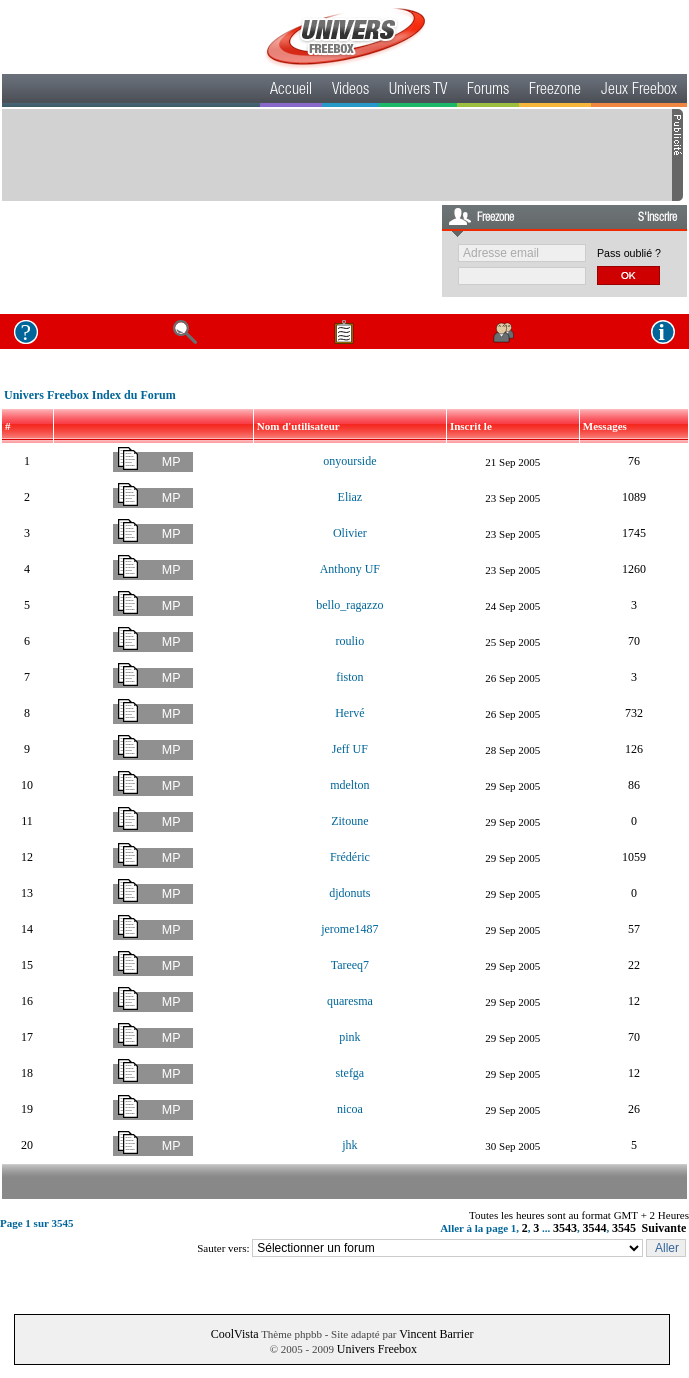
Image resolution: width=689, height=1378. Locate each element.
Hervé (349, 713)
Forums (488, 91)
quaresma (350, 1001)
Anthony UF (350, 569)
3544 (595, 1228)
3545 (624, 1228)
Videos (350, 91)
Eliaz (350, 497)
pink (349, 1037)
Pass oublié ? (629, 253)
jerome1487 (349, 929)
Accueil (291, 91)
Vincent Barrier (436, 1334)
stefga (350, 1073)
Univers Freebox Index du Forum (90, 395)
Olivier (350, 533)
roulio (350, 641)
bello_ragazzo (349, 605)
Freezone (555, 91)
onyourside (349, 461)
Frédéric (350, 857)
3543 (565, 1228)
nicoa (350, 1109)
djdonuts (349, 893)
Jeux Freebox (639, 91)
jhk (349, 1145)
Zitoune (349, 821)
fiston (349, 677)
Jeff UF (350, 749)
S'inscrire (657, 218)
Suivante (664, 1228)
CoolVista (235, 1334)
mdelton (349, 785)
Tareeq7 (350, 965)
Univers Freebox (377, 1349)
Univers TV (418, 91)
